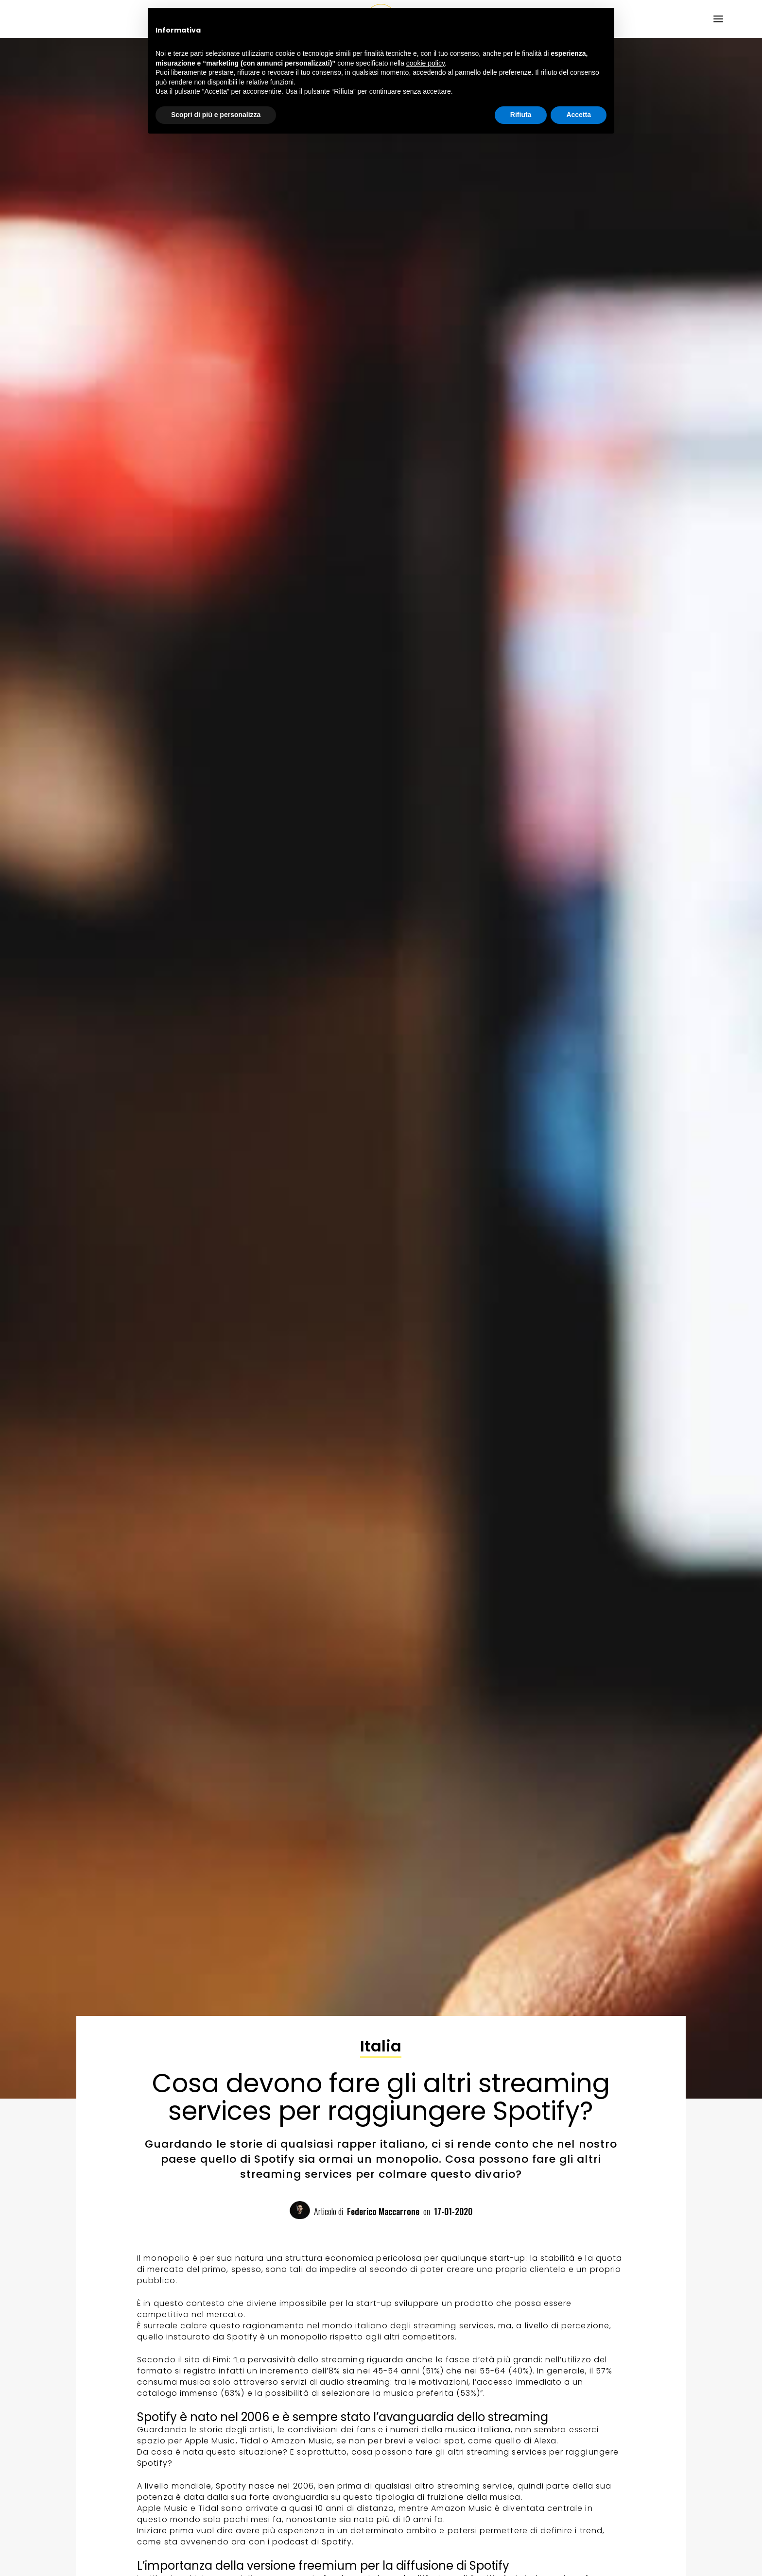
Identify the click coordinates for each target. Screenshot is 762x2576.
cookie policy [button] (425, 63)
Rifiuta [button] (521, 115)
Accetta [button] (578, 115)
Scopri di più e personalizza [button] (215, 115)
